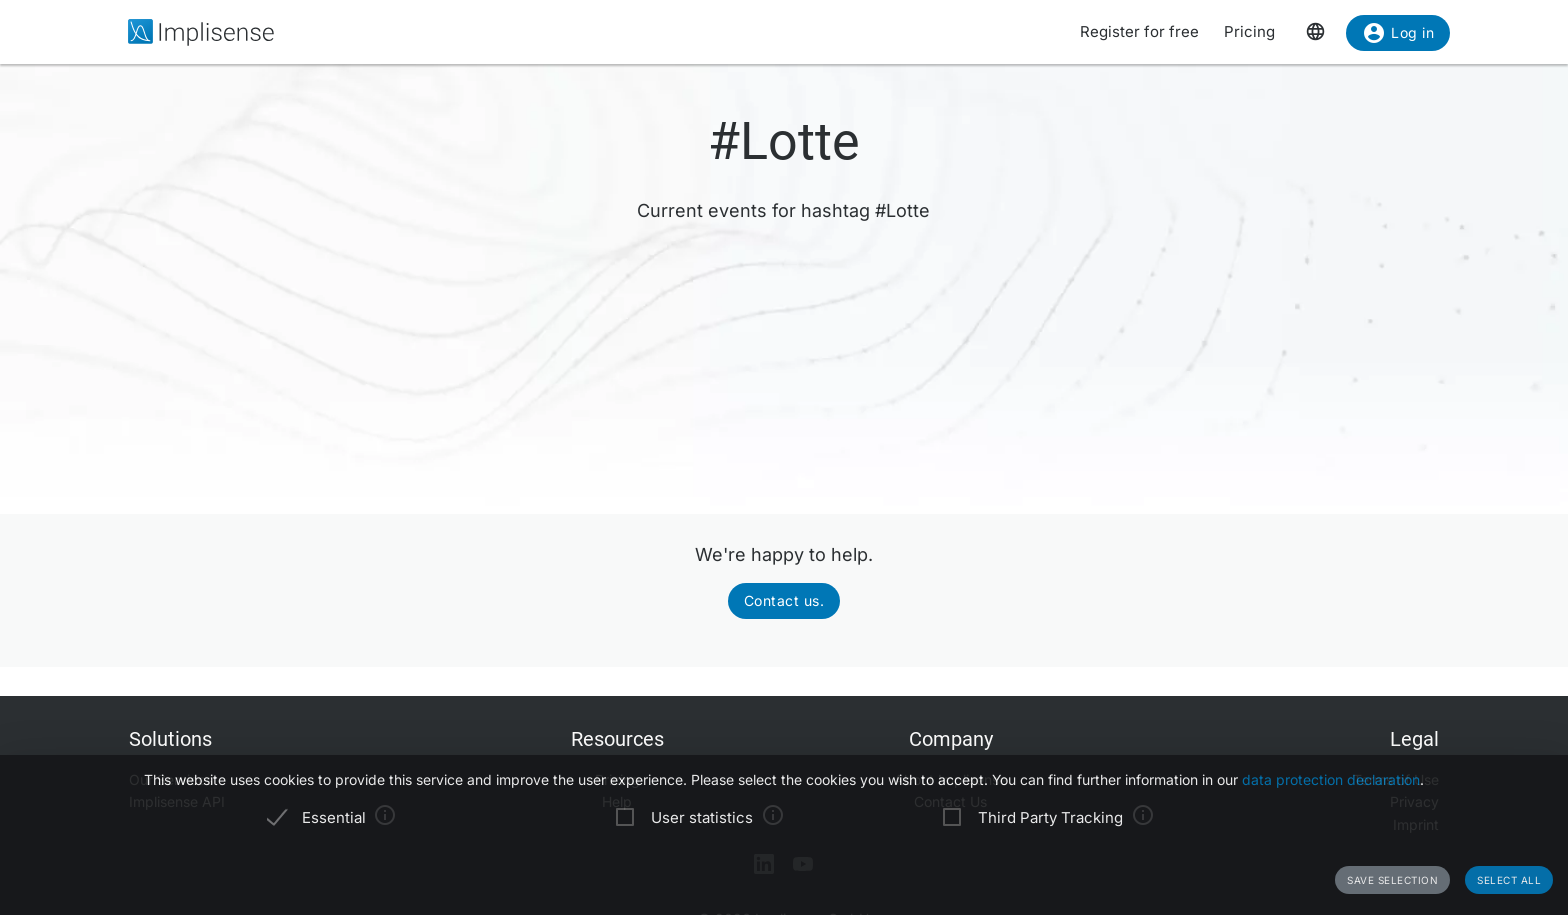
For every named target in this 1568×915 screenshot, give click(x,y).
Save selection (1392, 880)
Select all (1509, 880)
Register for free (1139, 31)
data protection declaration (1331, 779)
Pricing (1249, 31)
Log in (1398, 36)
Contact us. (784, 600)
